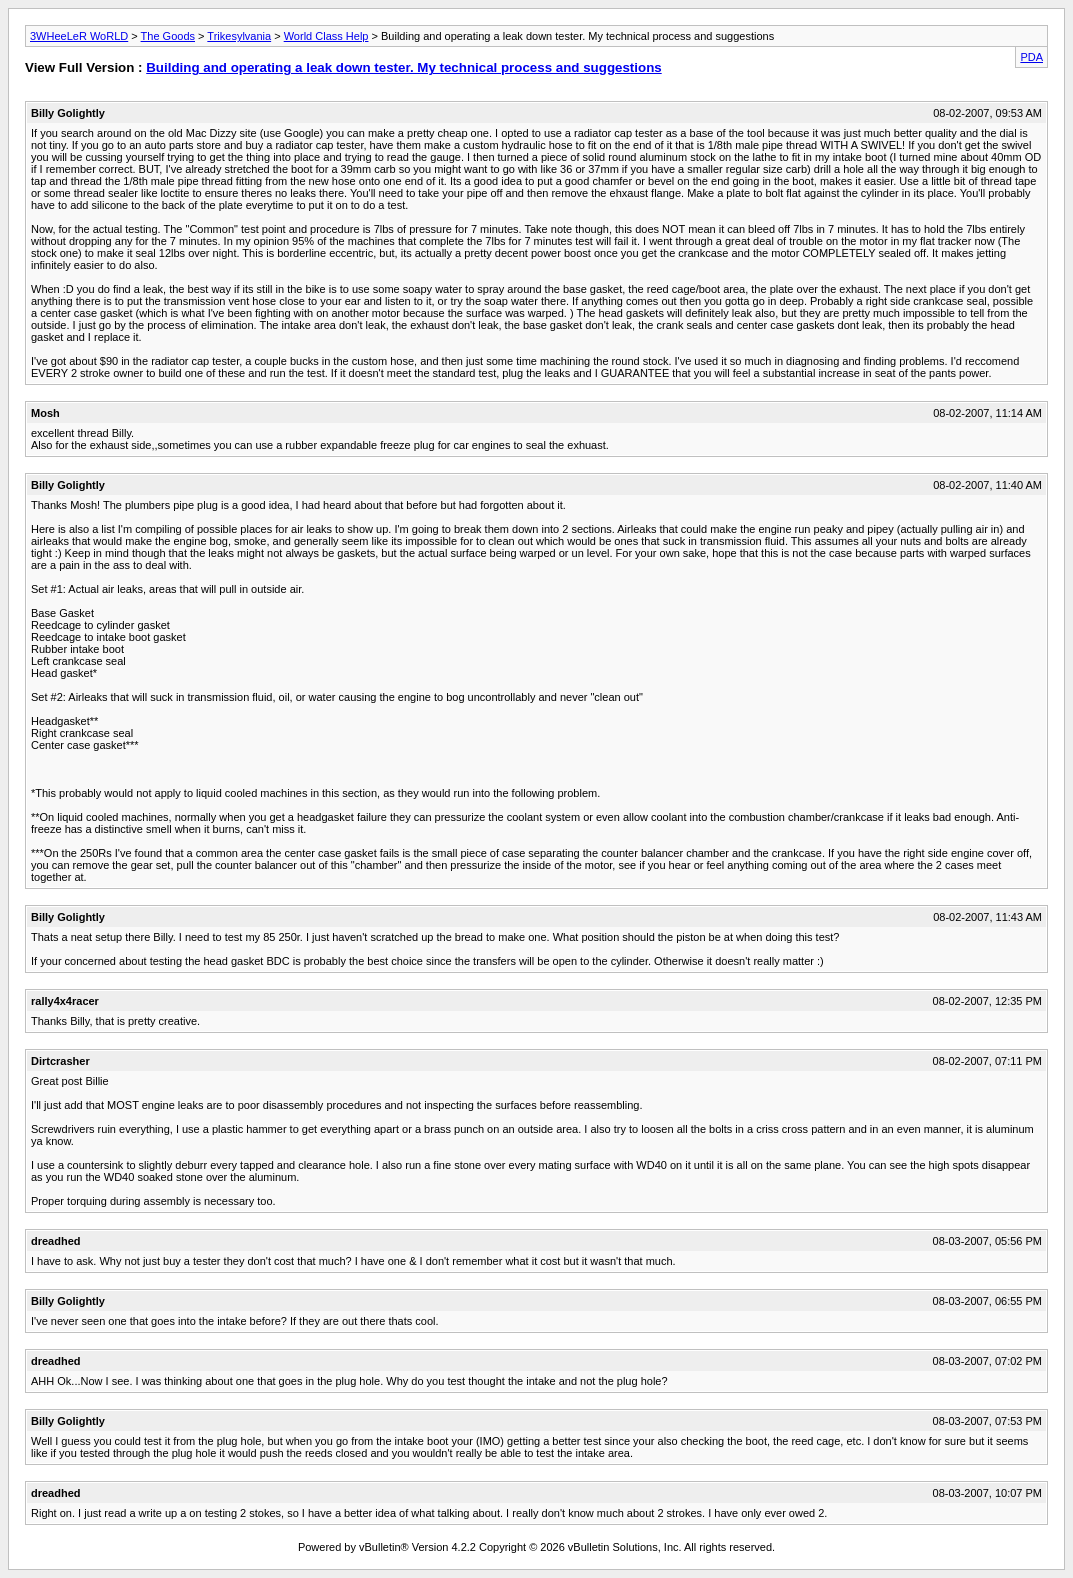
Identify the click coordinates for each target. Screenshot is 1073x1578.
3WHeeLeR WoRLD (79, 36)
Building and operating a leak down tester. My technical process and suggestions (403, 67)
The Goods (168, 36)
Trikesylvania (239, 36)
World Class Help (326, 36)
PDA (1031, 57)
